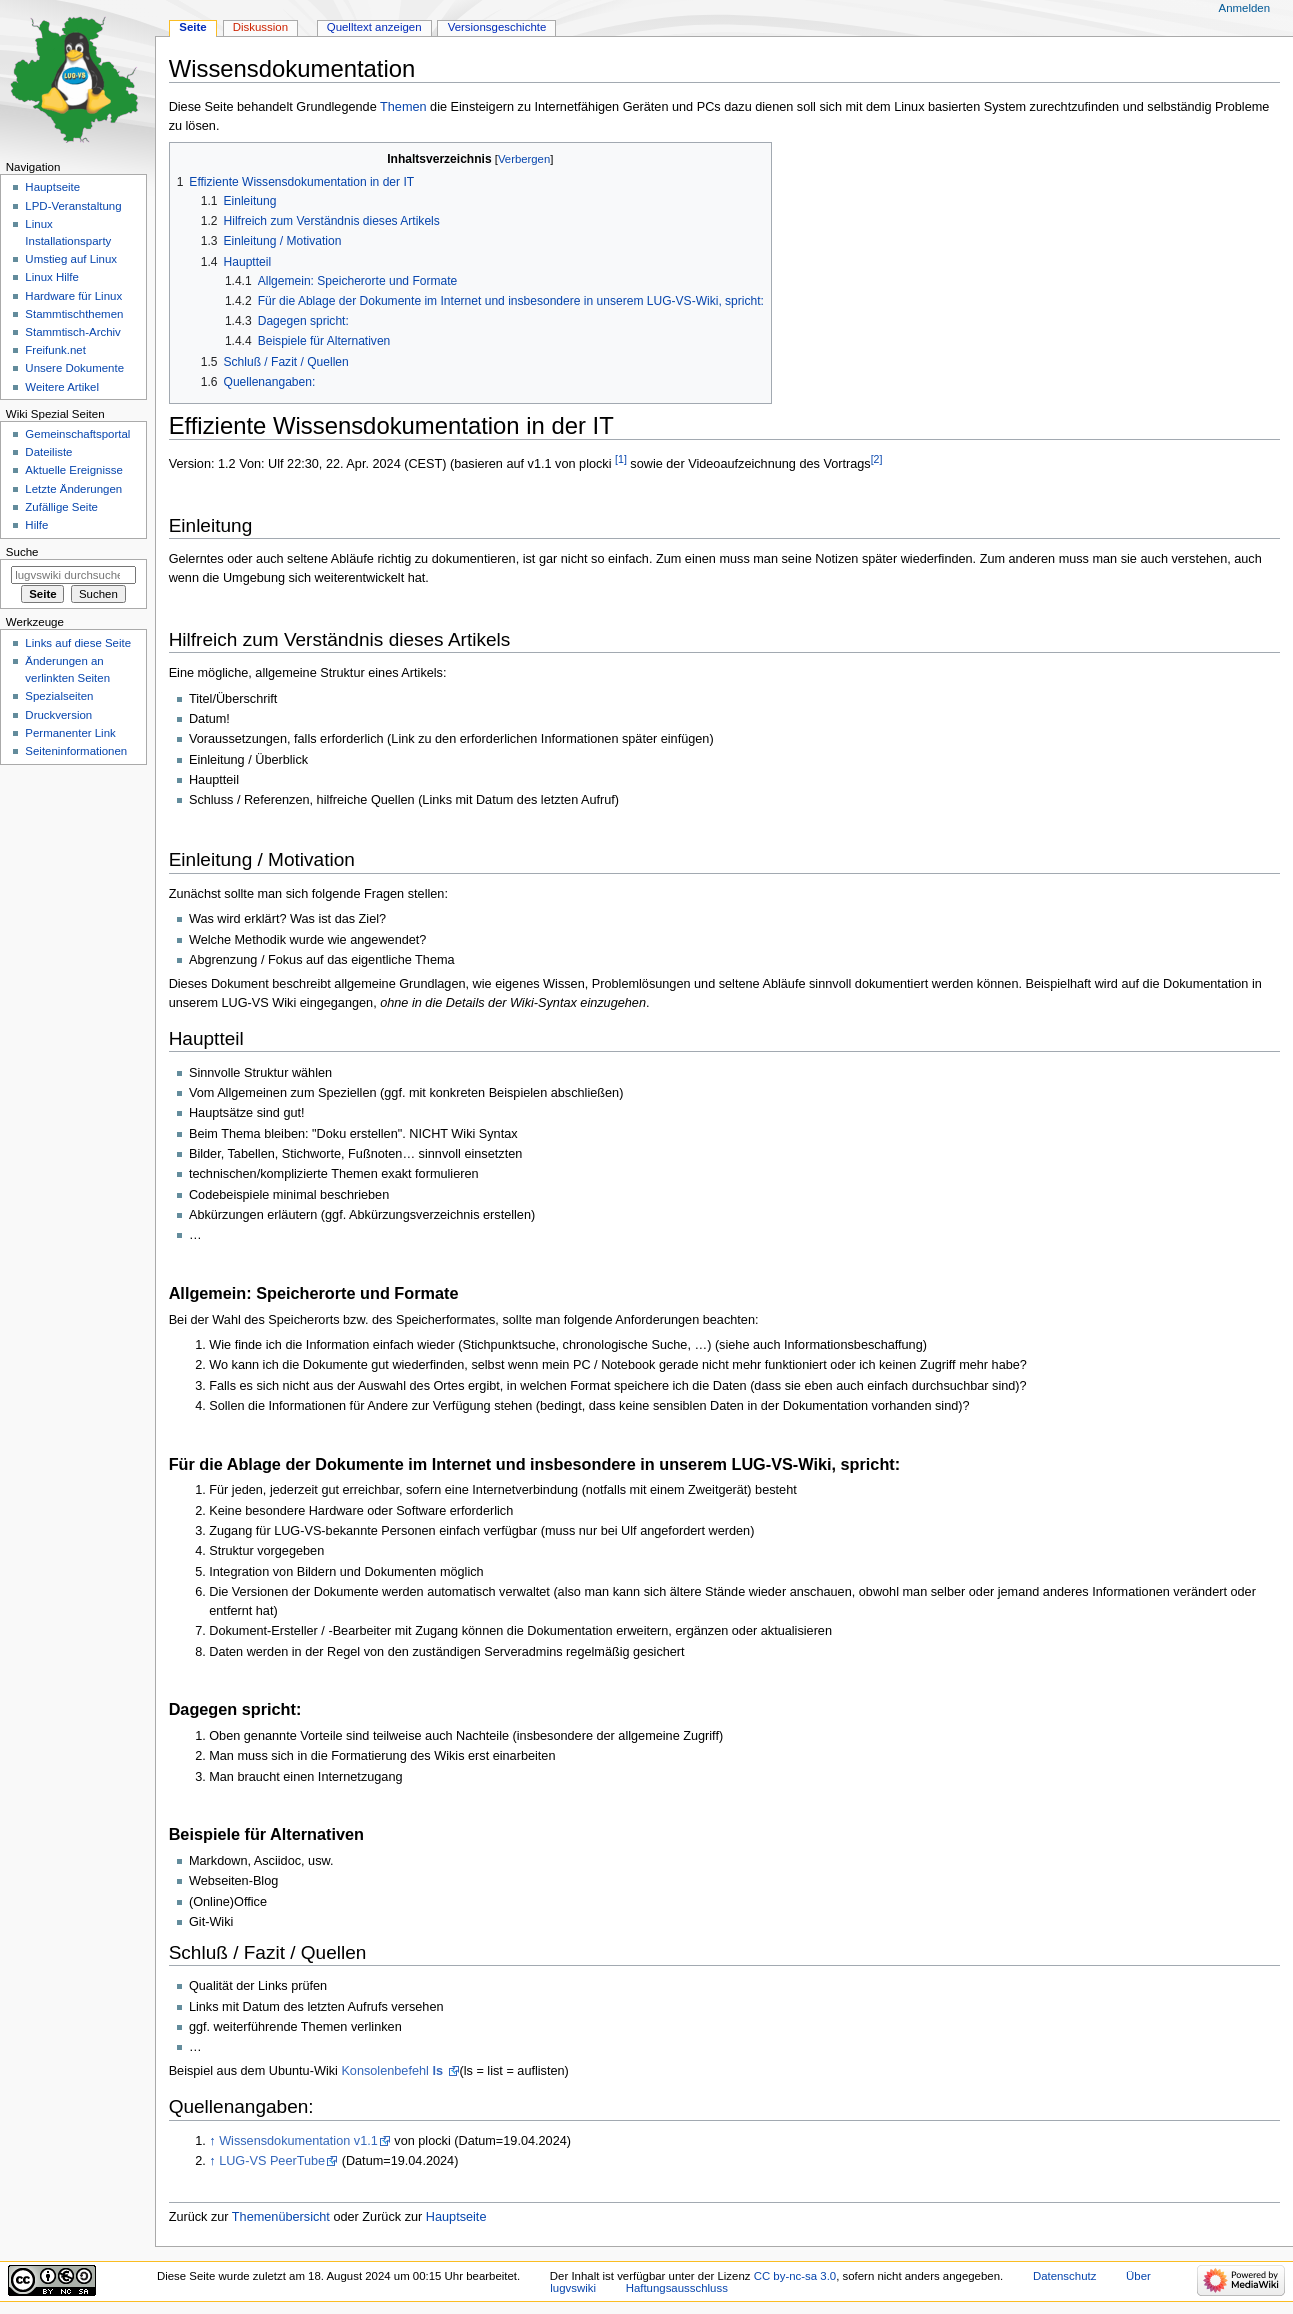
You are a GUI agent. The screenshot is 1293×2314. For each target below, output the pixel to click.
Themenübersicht (281, 2217)
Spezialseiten (59, 696)
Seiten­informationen (76, 751)
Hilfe (36, 525)
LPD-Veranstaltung (73, 206)
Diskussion (260, 27)
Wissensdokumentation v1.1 (298, 2141)
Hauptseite (456, 2217)
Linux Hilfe (51, 277)
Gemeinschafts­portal (77, 434)
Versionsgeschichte (497, 27)
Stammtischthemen (74, 314)
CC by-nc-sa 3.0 (795, 2276)
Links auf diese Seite (78, 643)
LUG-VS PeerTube (272, 2161)
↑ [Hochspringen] (212, 2141)
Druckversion (58, 715)
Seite (192, 27)
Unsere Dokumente (74, 368)
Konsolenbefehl (393, 2071)
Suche (22, 552)
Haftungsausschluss (677, 2288)
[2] (877, 459)
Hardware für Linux (73, 296)
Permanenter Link (70, 733)
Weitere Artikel (62, 387)
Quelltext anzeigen (374, 27)
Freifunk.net (55, 350)
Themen (403, 107)
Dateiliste (48, 452)
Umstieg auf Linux (71, 259)
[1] (621, 459)
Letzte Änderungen (73, 489)
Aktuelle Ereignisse (73, 470)
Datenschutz (1065, 2276)
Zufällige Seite (61, 507)
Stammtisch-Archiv (72, 332)
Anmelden (1245, 8)
